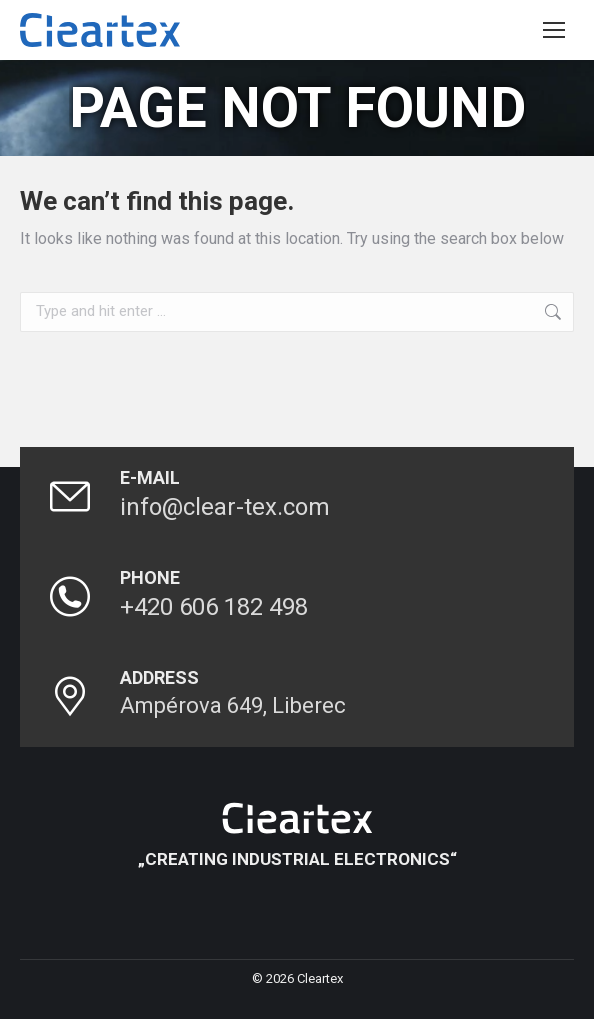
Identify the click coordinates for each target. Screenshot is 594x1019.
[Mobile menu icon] (554, 30)
